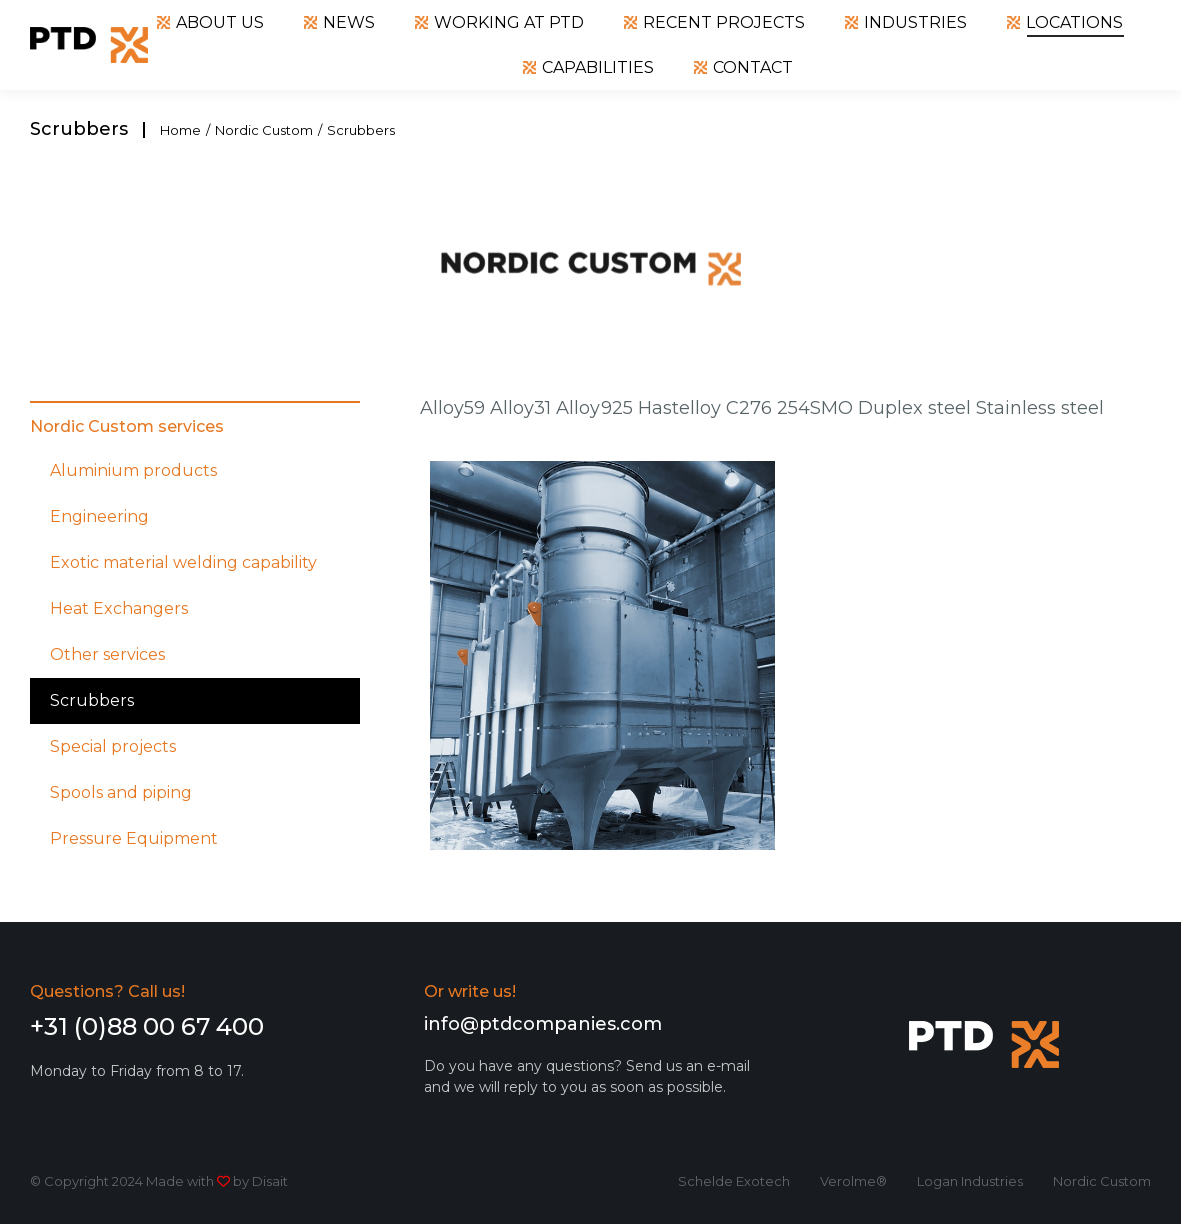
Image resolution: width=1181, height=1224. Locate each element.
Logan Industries (970, 1181)
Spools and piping (121, 792)
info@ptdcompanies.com (543, 1024)
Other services (107, 654)
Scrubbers (92, 700)
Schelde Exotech (734, 1181)
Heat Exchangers (119, 608)
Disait (270, 1181)
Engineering (99, 516)
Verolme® (853, 1181)
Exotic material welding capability (183, 562)
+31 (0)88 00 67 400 (147, 1026)
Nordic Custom (1102, 1181)
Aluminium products (133, 470)
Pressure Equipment (134, 838)
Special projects (113, 746)
